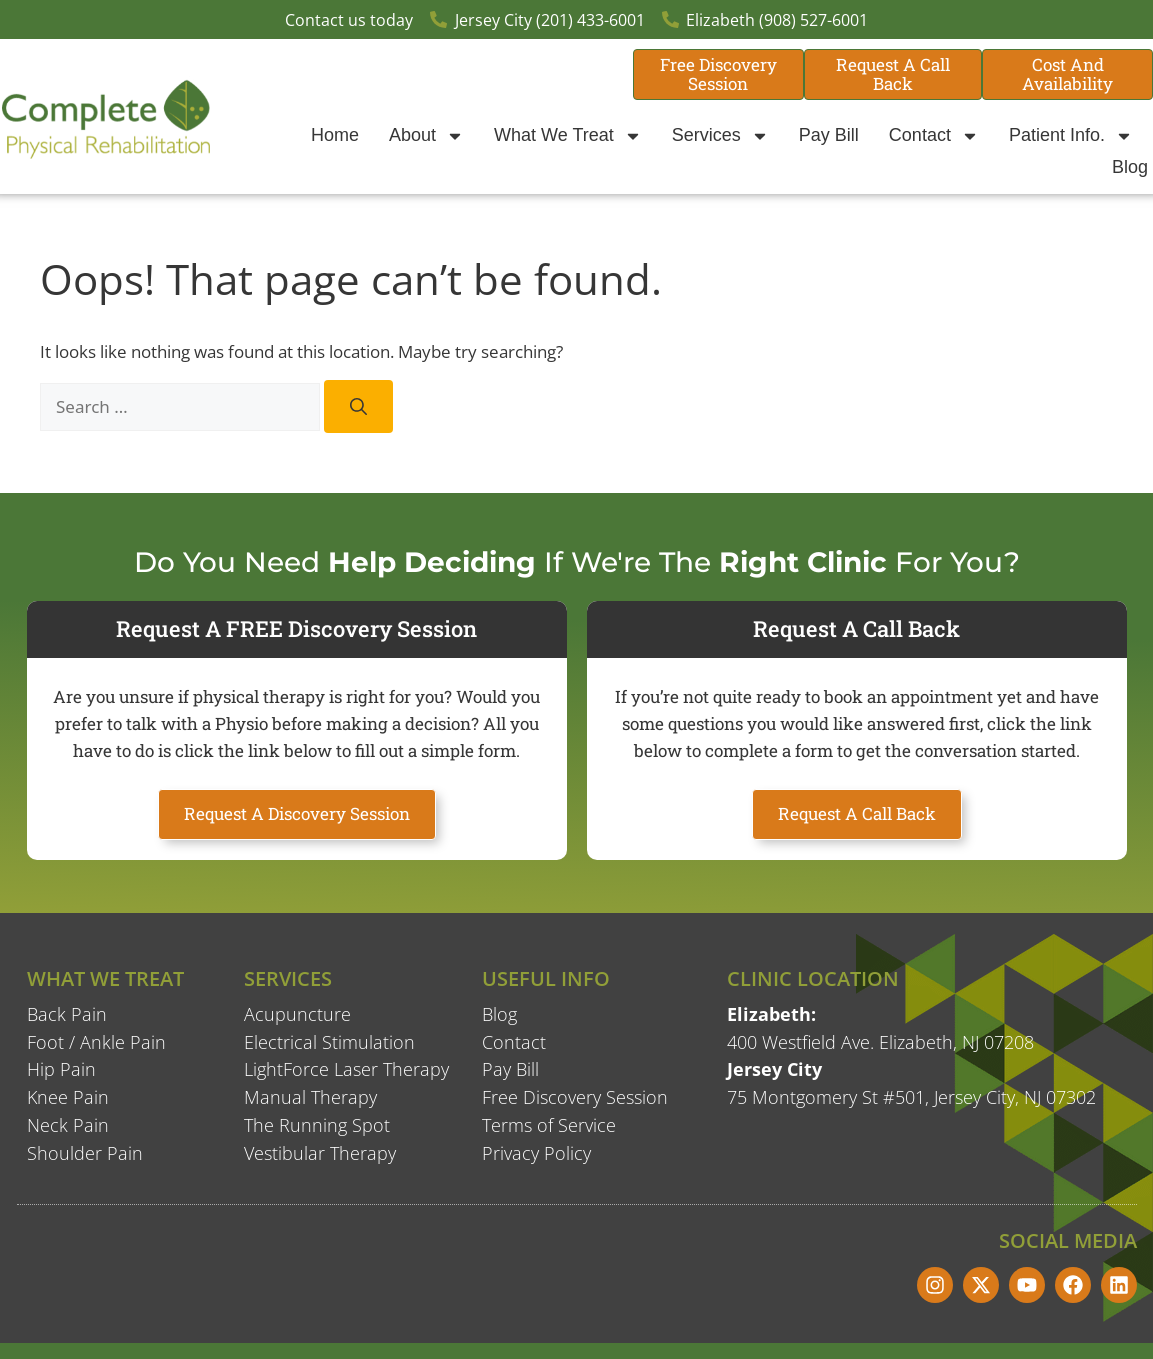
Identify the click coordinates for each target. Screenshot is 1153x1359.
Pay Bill (829, 135)
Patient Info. (1071, 136)
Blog (1130, 167)
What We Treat (568, 136)
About (426, 136)
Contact (934, 136)
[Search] (358, 406)
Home (335, 135)
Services (720, 136)
